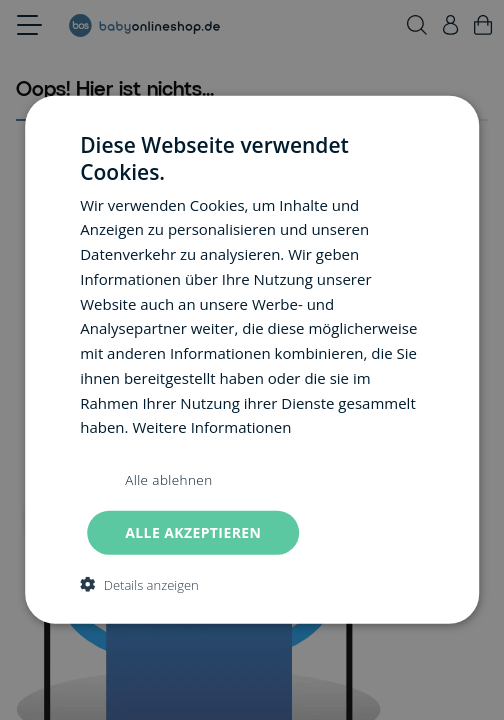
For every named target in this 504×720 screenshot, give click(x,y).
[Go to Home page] (144, 25)
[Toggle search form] (417, 25)
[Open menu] (29, 25)
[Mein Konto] (450, 25)
